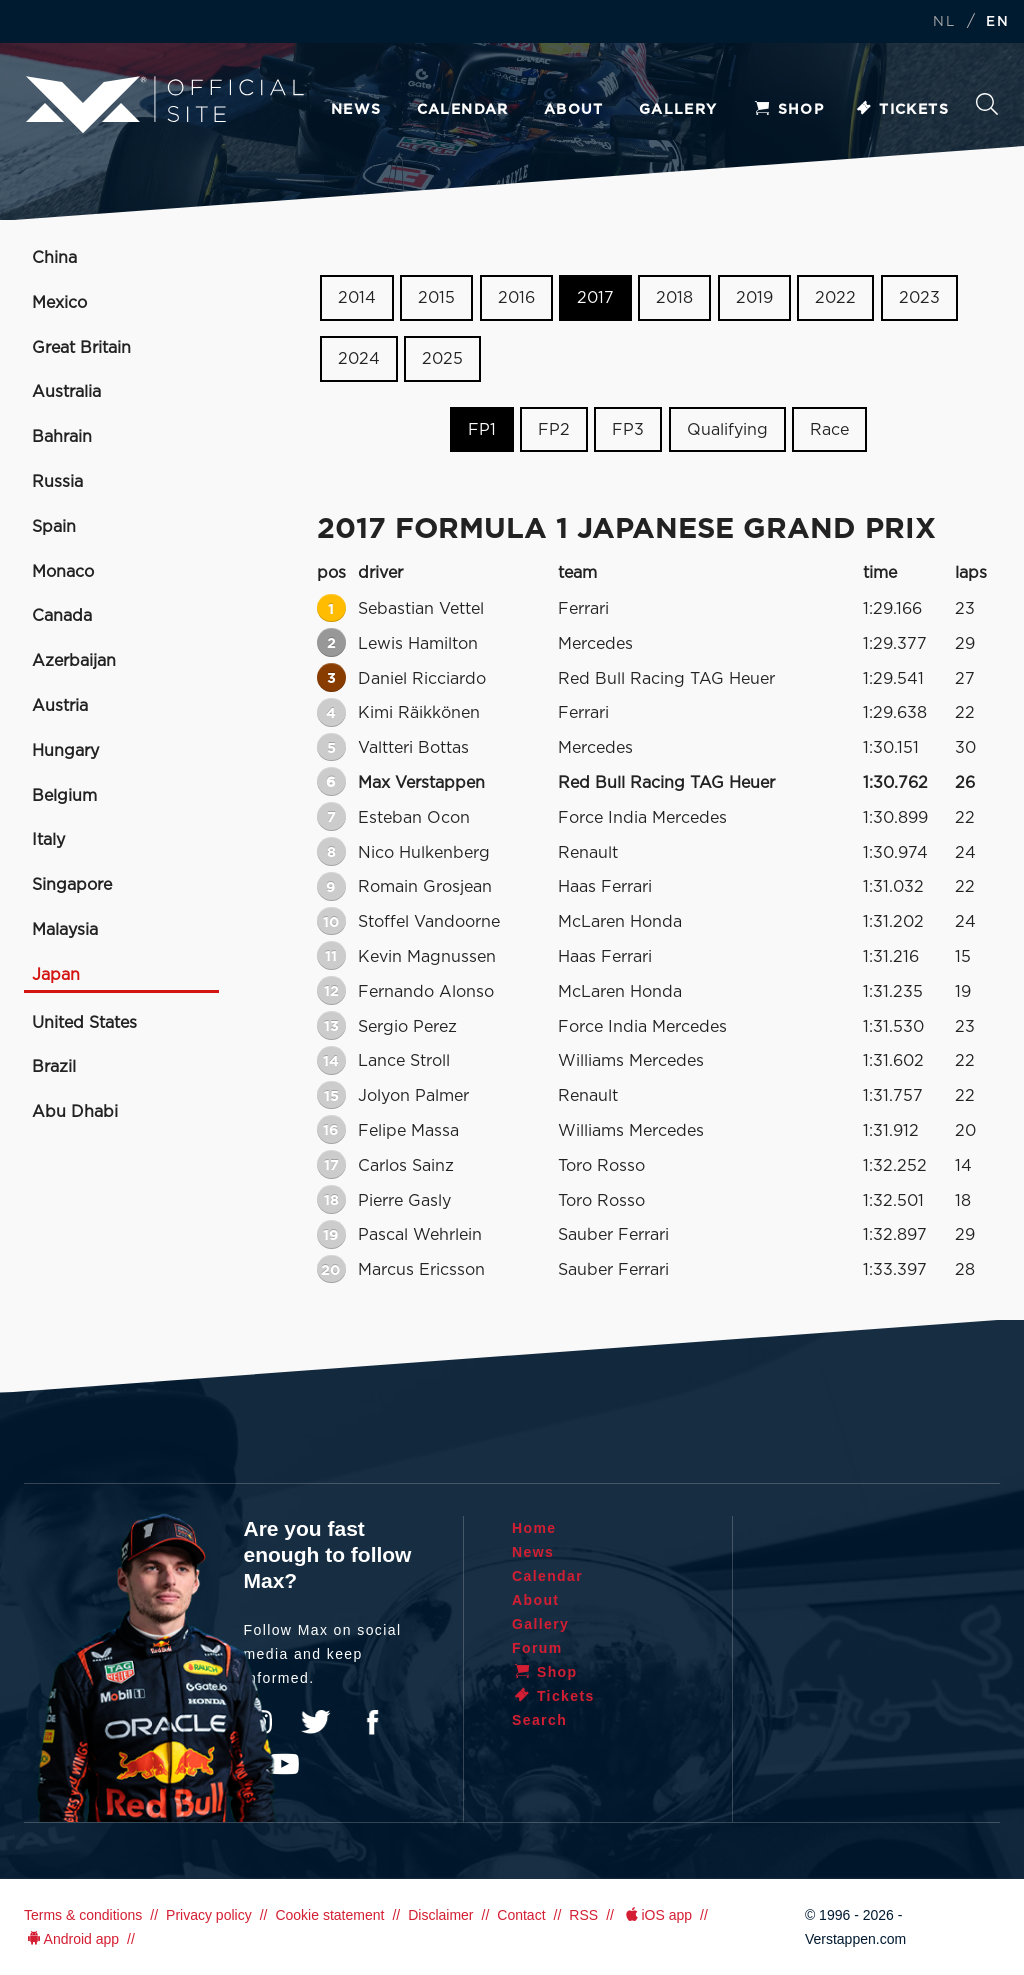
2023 (919, 298)
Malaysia (65, 930)
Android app (71, 1939)
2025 (442, 359)
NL (944, 22)
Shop (789, 110)
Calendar (463, 110)
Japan (56, 975)
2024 (359, 359)
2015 (436, 298)
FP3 (628, 429)
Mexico (59, 303)
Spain (54, 527)
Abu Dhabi (75, 1112)
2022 (835, 298)
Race (829, 429)
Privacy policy (209, 1915)
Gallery (678, 110)
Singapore (72, 885)
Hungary (65, 751)
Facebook (372, 1722)
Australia (66, 392)
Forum (537, 1648)
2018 (674, 298)
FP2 (554, 429)
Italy (48, 840)
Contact (521, 1915)
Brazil (54, 1067)
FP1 (482, 429)
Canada (62, 616)
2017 (595, 298)
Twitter (316, 1722)
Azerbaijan (74, 661)
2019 (754, 298)
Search (987, 104)
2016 (516, 298)
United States (84, 1023)
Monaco (63, 572)
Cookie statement (329, 1915)
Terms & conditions (83, 1915)
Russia (57, 482)
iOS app (657, 1915)
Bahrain (62, 437)
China (54, 258)
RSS (583, 1915)
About (574, 110)
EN (997, 22)
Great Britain (81, 348)
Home (534, 1528)
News (356, 110)
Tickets (901, 110)
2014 (357, 298)
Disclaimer (440, 1915)
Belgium (64, 796)
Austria (60, 706)
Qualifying (727, 429)
